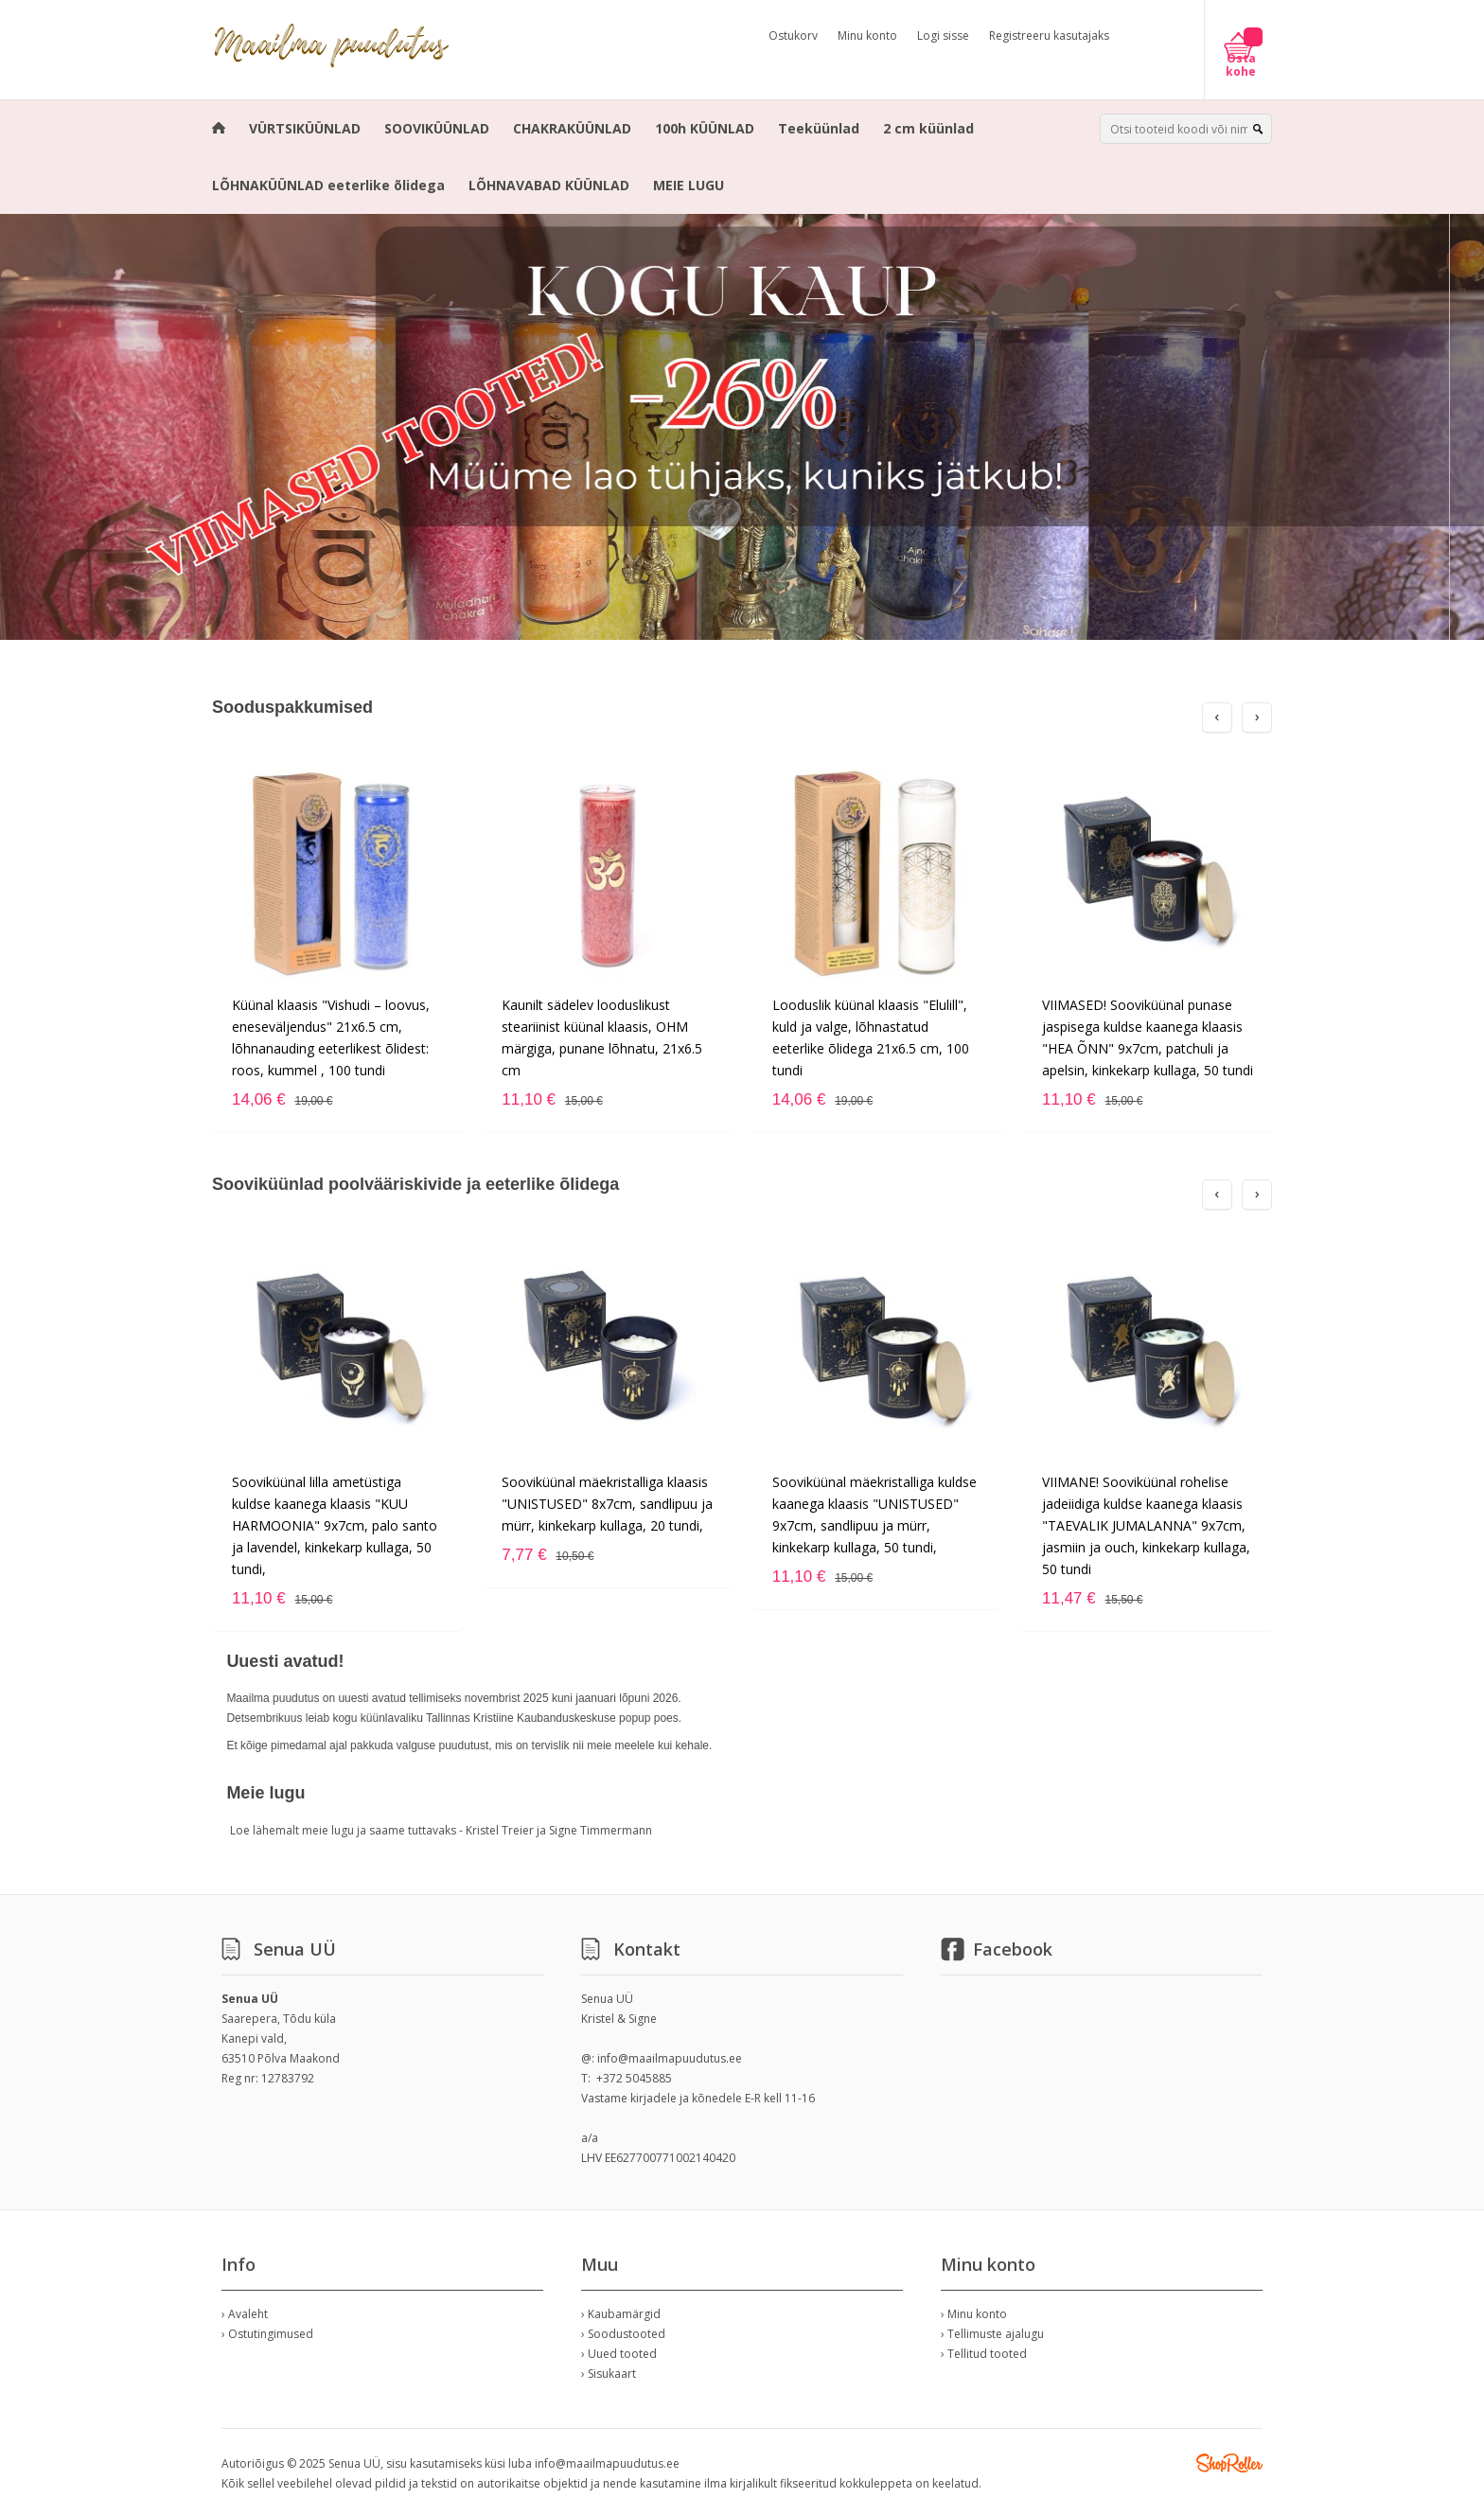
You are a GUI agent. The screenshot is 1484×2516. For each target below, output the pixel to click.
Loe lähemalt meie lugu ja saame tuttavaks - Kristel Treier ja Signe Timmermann (441, 1830)
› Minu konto (974, 2314)
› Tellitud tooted (984, 2354)
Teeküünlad (818, 128)
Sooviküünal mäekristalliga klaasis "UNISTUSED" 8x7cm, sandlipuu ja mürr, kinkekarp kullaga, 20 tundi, (607, 1503)
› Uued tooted (619, 2354)
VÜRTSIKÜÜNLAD (305, 128)
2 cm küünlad (928, 128)
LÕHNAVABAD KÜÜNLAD (548, 185)
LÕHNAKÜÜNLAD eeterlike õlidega (328, 185)
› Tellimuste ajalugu (992, 2334)
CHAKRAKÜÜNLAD (572, 128)
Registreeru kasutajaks (1049, 35)
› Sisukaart (608, 2373)
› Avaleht (244, 2314)
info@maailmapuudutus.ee (669, 2058)
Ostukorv (793, 35)
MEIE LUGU (688, 185)
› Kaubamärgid (621, 2314)
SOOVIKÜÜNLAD (436, 128)
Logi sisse (943, 35)
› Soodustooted (623, 2334)
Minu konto (867, 35)
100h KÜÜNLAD (704, 128)
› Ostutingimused (267, 2334)
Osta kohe (1241, 65)
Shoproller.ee (1229, 2463)
